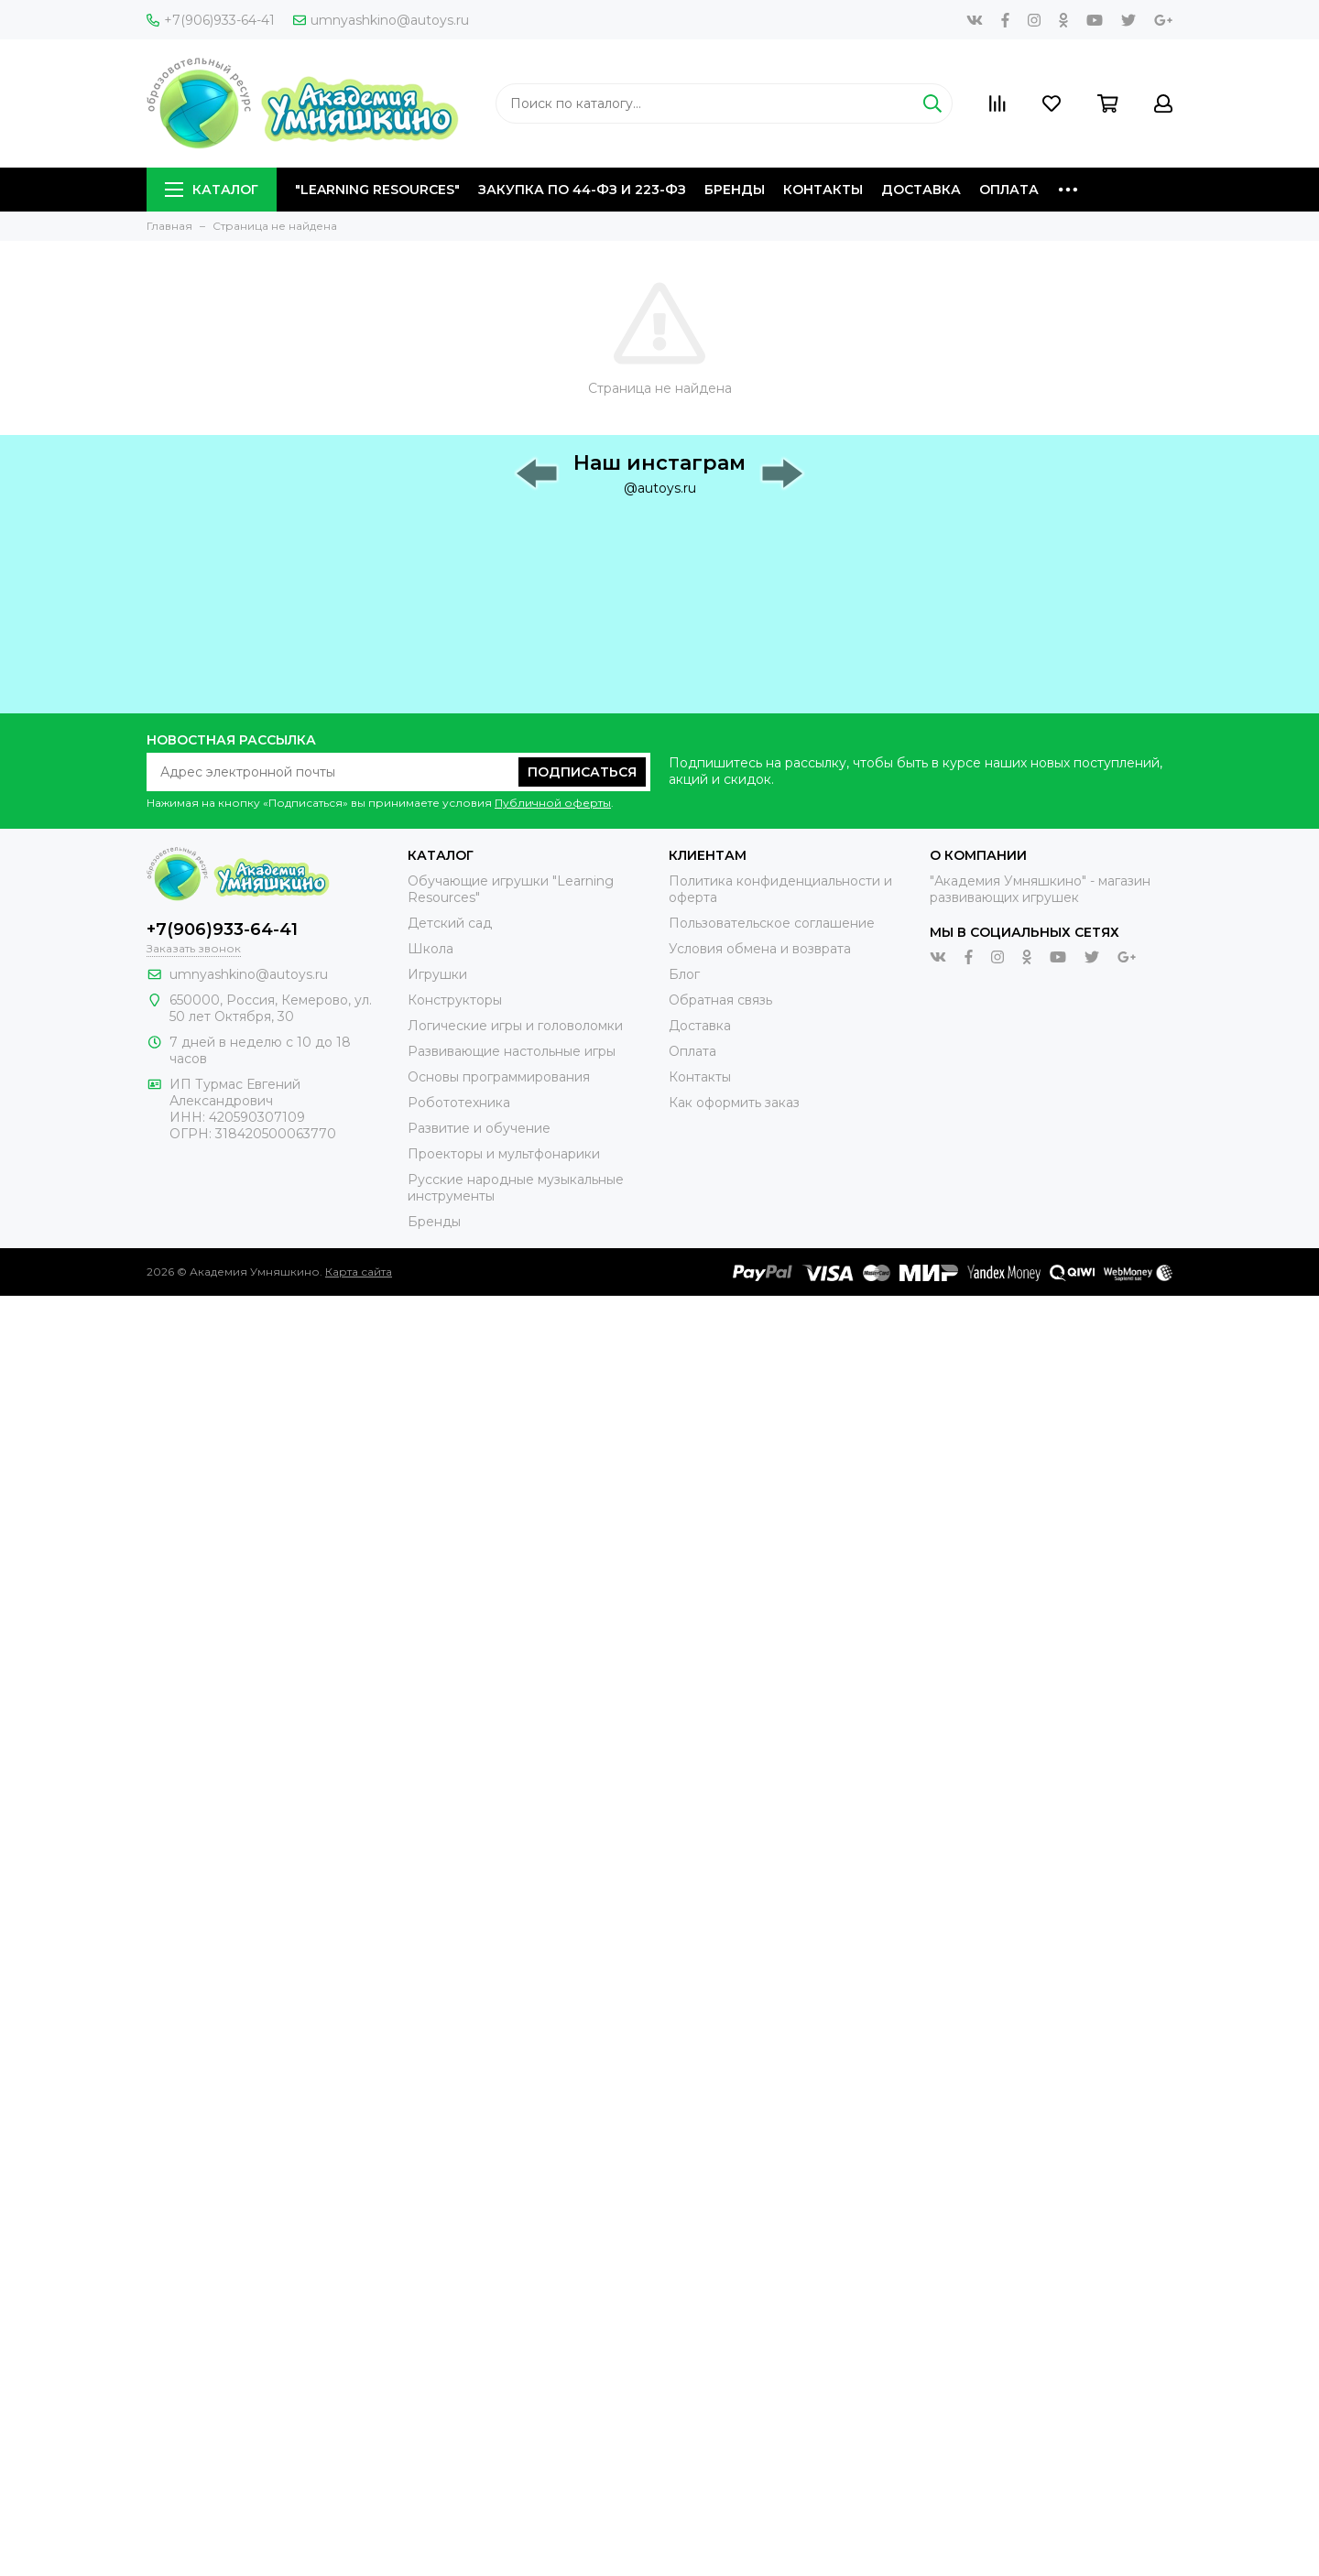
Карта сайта (358, 1271)
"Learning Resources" (377, 189)
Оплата (1009, 189)
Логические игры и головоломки (515, 1025)
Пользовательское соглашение (772, 923)
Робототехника (459, 1102)
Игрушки (437, 974)
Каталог (211, 189)
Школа (430, 948)
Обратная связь (720, 1000)
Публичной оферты (553, 803)
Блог (684, 974)
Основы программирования (499, 1077)
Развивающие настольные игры (512, 1051)
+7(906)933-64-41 (211, 20)
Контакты (823, 189)
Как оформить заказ (734, 1102)
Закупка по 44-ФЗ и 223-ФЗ (582, 189)
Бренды (734, 189)
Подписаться (582, 772)
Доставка (921, 189)
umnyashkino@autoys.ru (381, 20)
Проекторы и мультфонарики (504, 1154)
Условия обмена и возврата (760, 948)
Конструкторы (455, 1000)
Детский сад (450, 923)
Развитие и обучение (479, 1128)
